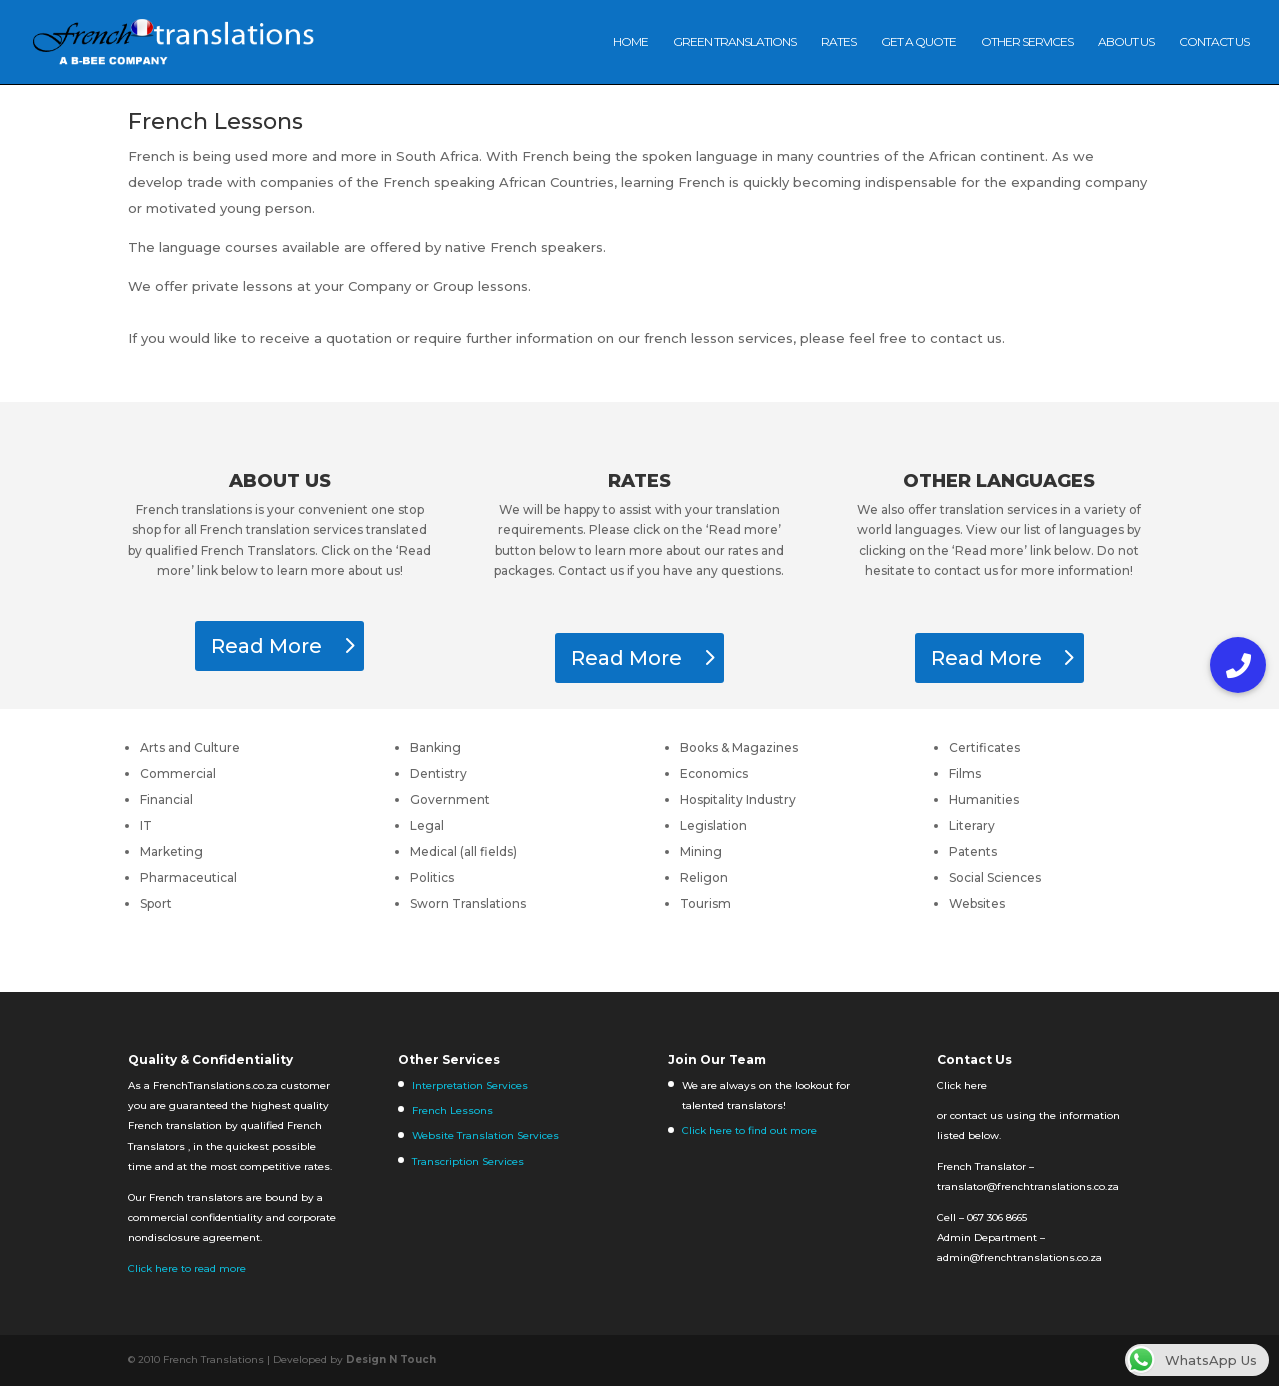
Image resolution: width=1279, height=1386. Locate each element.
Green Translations (734, 42)
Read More (266, 646)
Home (630, 42)
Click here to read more (187, 1268)
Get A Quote (918, 42)
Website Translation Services (485, 1135)
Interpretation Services (470, 1085)
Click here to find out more (749, 1130)
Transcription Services (468, 1161)
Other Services (1027, 42)
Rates (838, 42)
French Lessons (452, 1110)
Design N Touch (391, 1359)
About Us (1126, 42)
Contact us (1214, 42)
